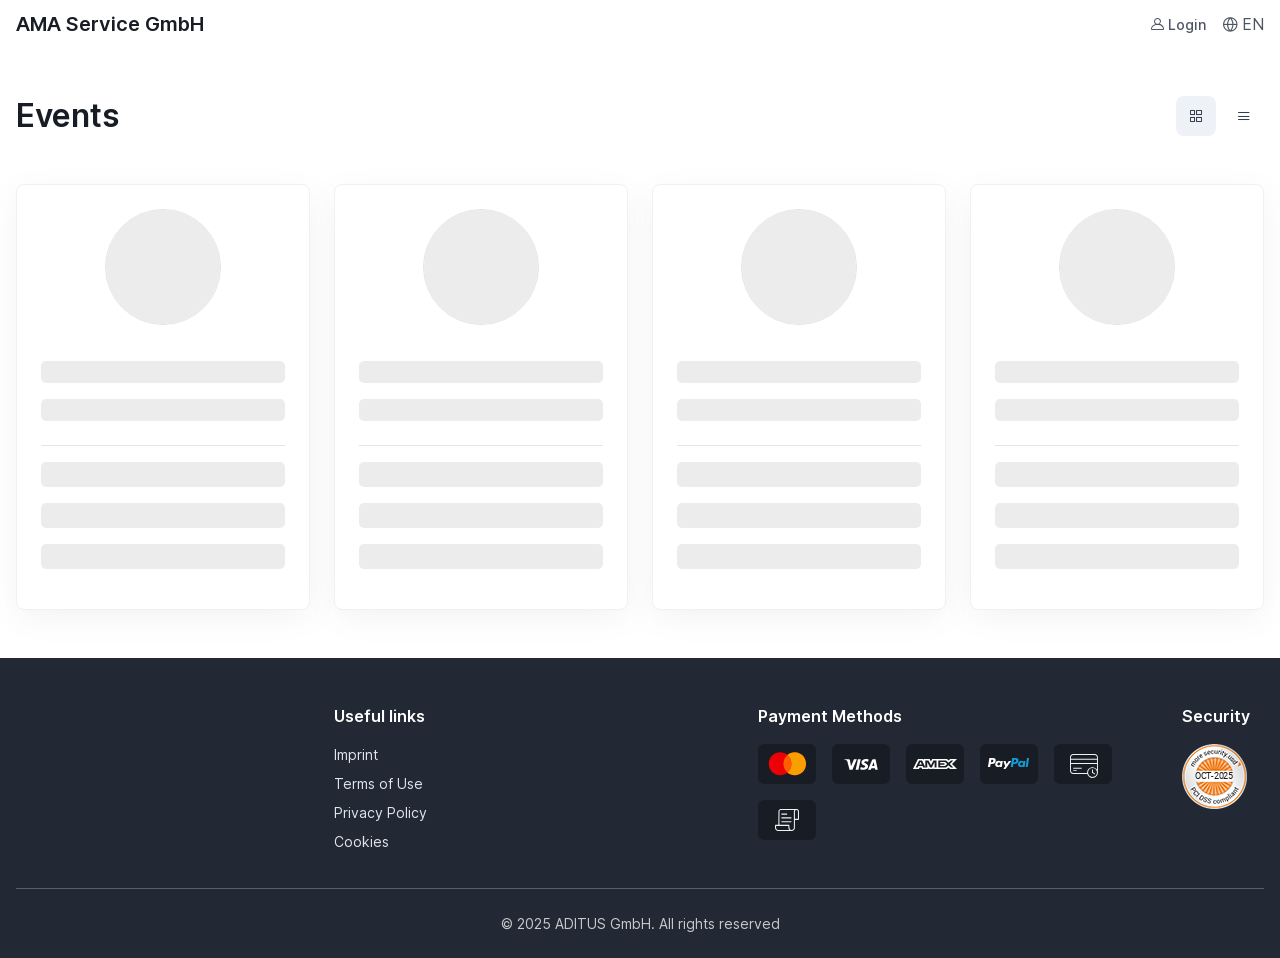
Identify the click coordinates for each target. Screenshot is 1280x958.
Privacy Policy (380, 812)
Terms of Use (378, 783)
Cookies (361, 841)
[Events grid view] (1196, 116)
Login (1178, 24)
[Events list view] (1244, 116)
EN (1243, 24)
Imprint (356, 754)
